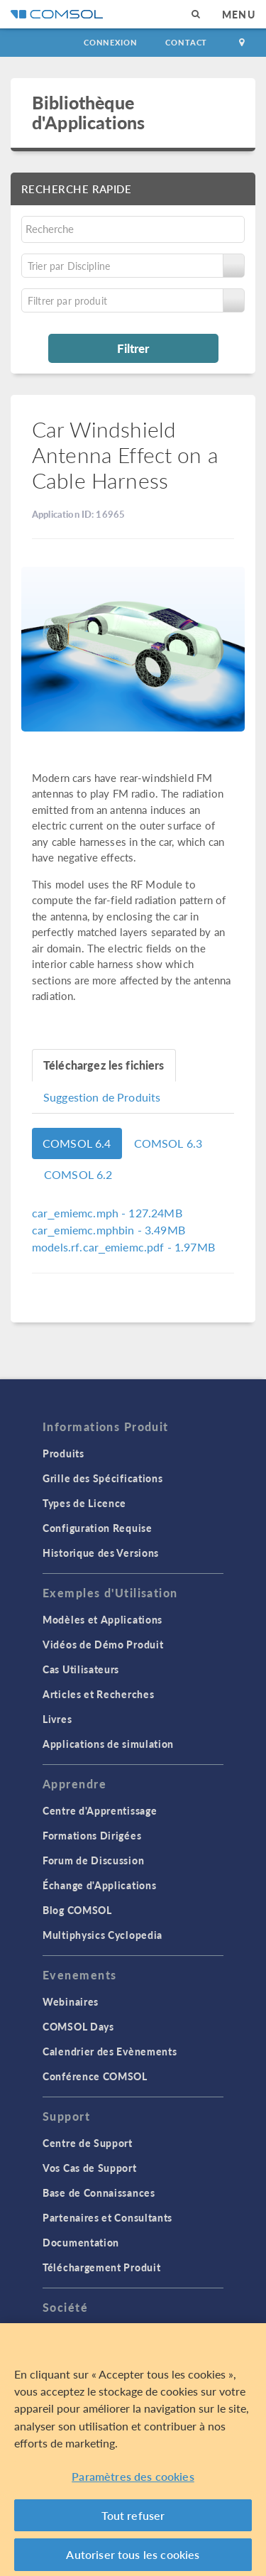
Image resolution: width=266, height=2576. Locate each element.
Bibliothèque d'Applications (88, 111)
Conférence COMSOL (95, 2076)
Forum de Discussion (93, 1860)
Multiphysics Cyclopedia (102, 1935)
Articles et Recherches (98, 1694)
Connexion (110, 42)
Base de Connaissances (99, 2192)
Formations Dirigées (92, 1835)
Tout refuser (133, 2519)
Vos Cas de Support (90, 2168)
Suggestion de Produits (101, 1097)
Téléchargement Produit (101, 2267)
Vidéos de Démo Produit (103, 1644)
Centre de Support (88, 2143)
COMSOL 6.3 (168, 1143)
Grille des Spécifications (103, 1478)
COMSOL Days (78, 2026)
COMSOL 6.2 (78, 1174)
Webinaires (71, 2001)
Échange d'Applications (99, 1885)
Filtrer (133, 348)
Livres (57, 1719)
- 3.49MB (108, 1230)
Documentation (81, 2242)
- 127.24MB (107, 1213)
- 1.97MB (123, 1247)
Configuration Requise (98, 1528)
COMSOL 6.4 (77, 1143)
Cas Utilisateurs (81, 1669)
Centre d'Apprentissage (100, 1810)
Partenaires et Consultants (107, 2217)
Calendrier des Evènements (110, 2051)
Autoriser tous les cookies (132, 2558)
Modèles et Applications (102, 1619)
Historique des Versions (101, 1552)
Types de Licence (84, 1503)
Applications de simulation (108, 1744)
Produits (63, 1453)
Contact (186, 42)
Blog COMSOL (77, 1910)
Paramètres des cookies (133, 2480)
